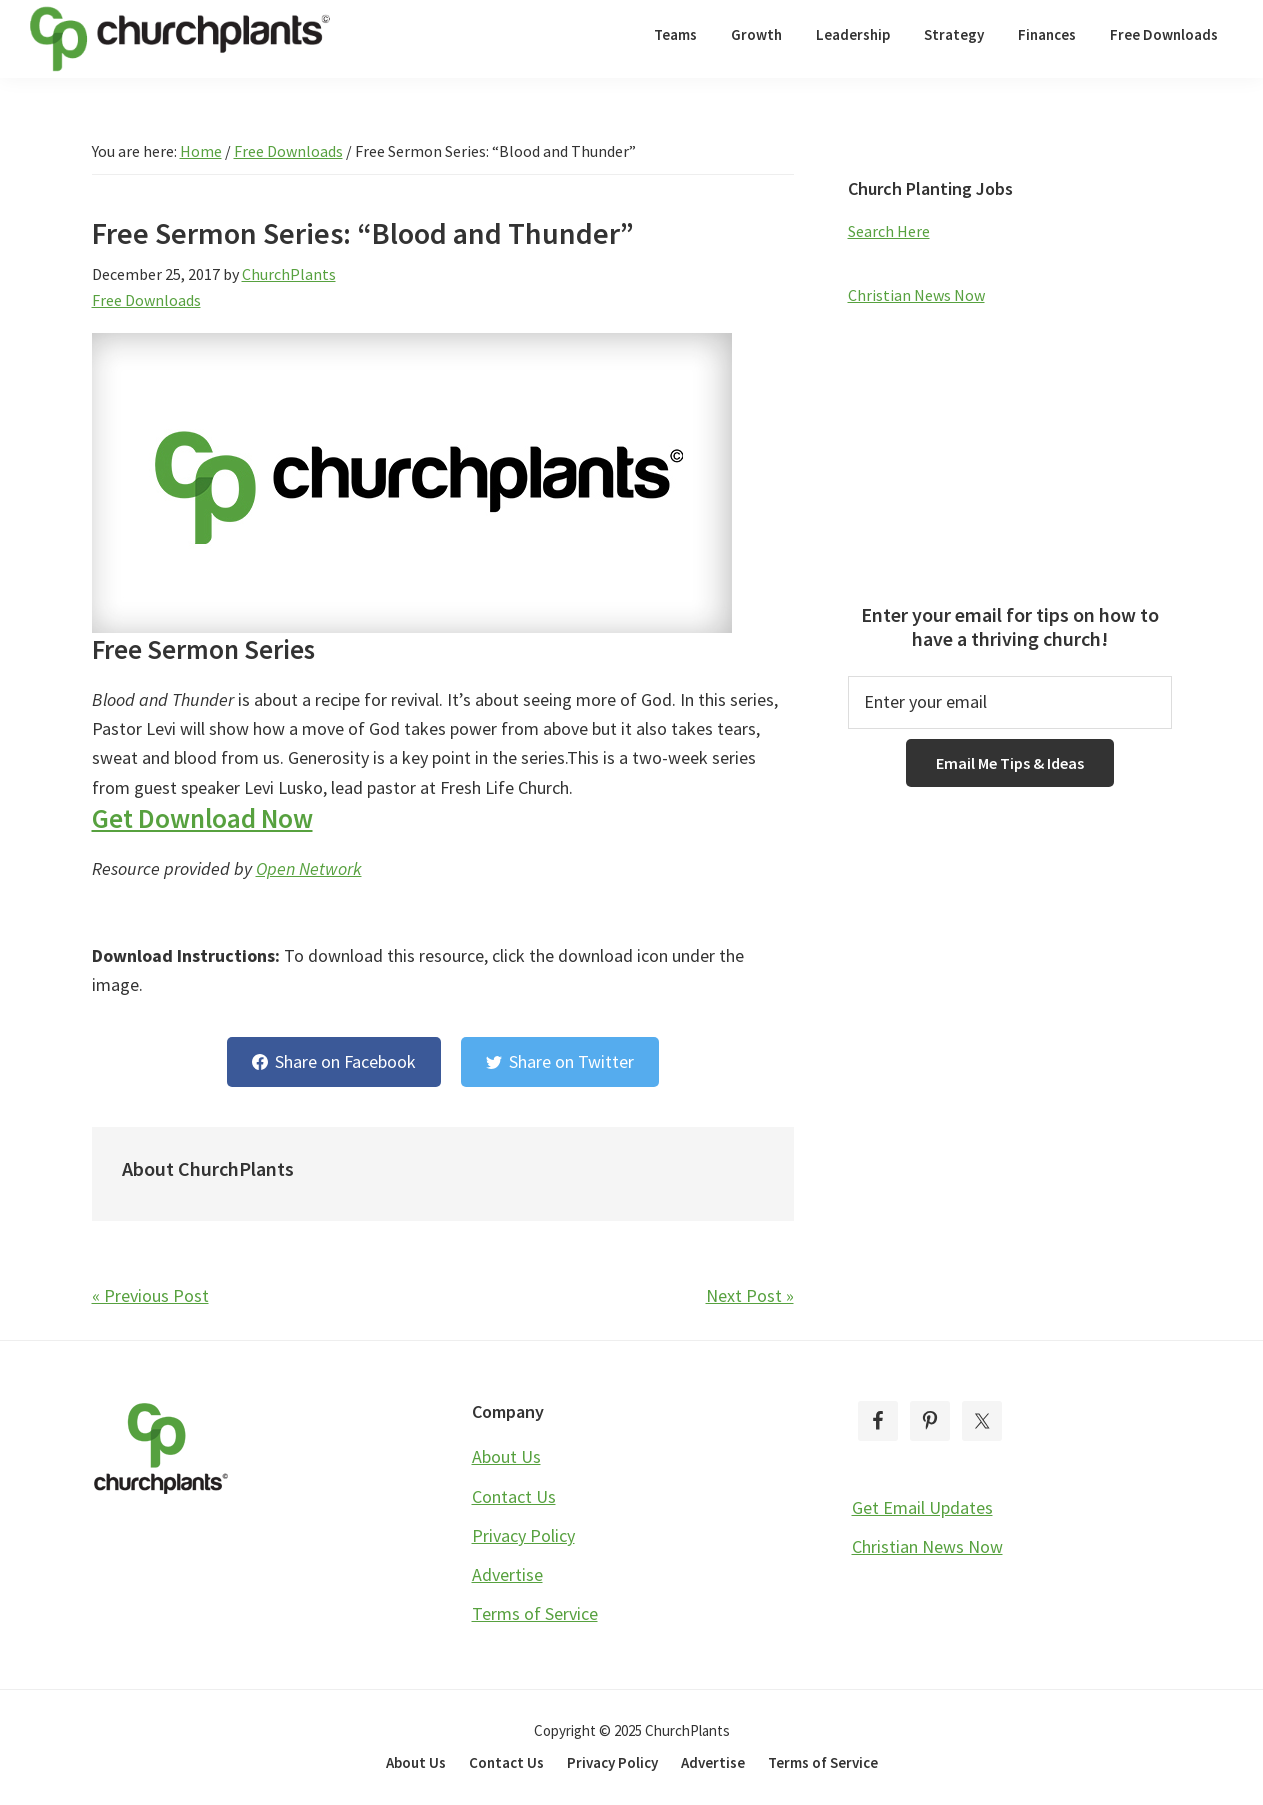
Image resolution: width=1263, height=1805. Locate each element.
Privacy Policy (523, 1535)
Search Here (889, 231)
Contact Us (514, 1496)
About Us (506, 1456)
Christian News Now (916, 295)
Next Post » (750, 1295)
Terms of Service (535, 1613)
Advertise (507, 1574)
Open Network (309, 868)
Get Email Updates (922, 1507)
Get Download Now (202, 818)
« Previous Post (150, 1295)
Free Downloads (146, 300)
